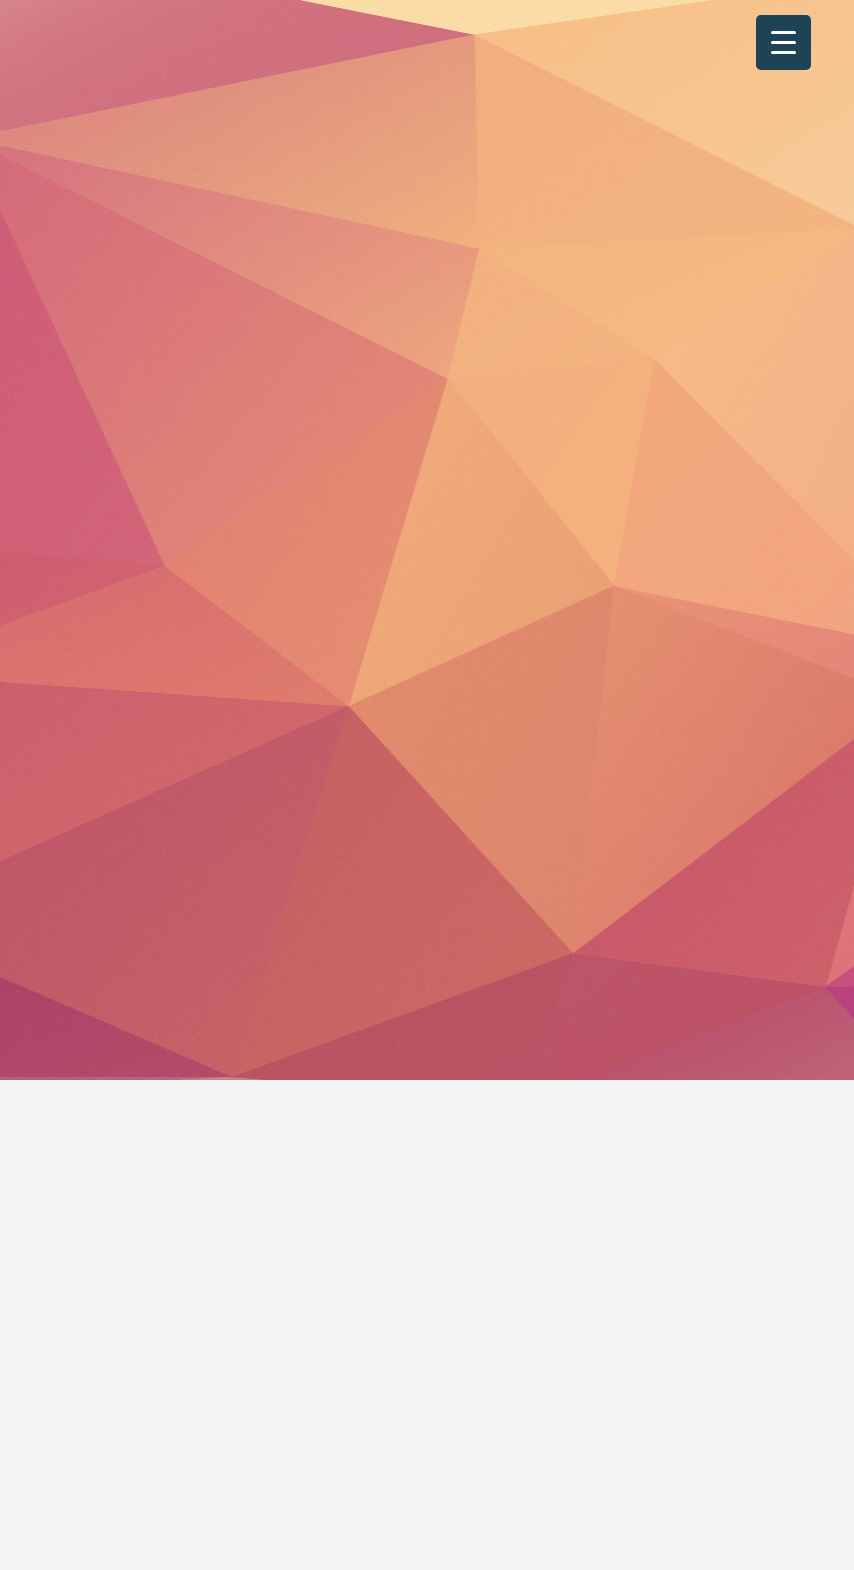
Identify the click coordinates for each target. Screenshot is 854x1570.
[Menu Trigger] (783, 42)
